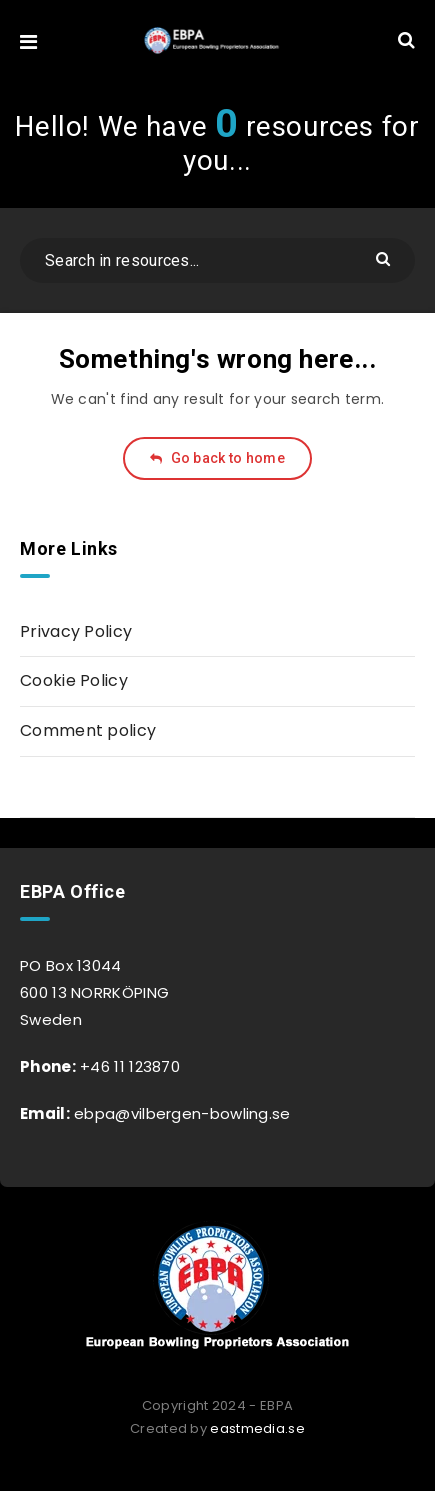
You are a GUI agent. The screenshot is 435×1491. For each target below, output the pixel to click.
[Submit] (385, 257)
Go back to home (217, 458)
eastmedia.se (257, 1428)
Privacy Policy (76, 631)
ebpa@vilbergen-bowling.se (180, 1113)
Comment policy (88, 730)
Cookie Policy (74, 680)
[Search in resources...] (217, 260)
